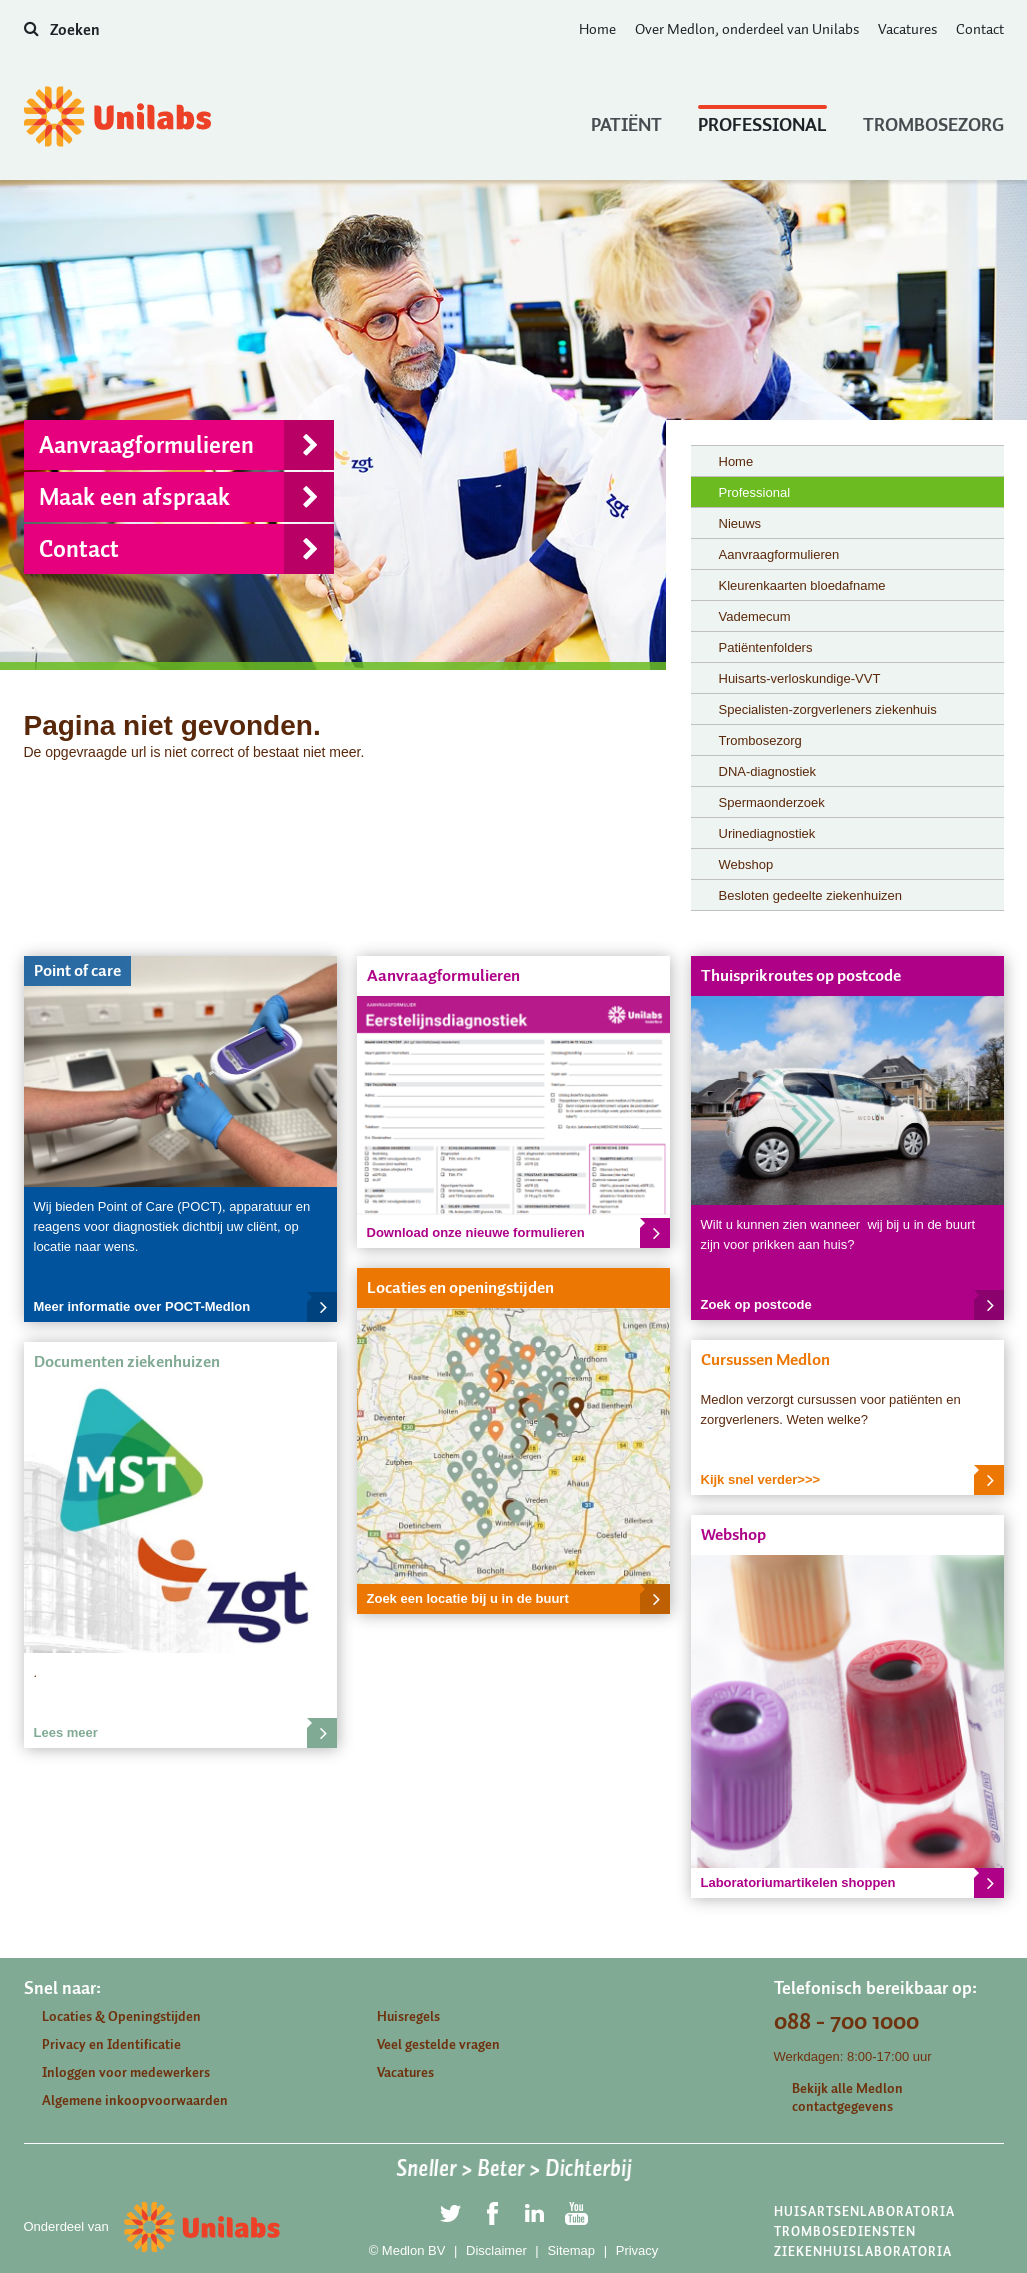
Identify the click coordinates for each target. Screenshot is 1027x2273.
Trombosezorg (933, 120)
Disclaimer (496, 2250)
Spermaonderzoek (772, 802)
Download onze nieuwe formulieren (518, 1233)
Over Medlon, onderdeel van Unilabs (747, 29)
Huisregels (408, 2016)
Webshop (746, 864)
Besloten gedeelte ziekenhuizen (811, 895)
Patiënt (626, 120)
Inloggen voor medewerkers (126, 2072)
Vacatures (907, 29)
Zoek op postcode (852, 1305)
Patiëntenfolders (766, 647)
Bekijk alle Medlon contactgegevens (847, 2097)
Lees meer (185, 1733)
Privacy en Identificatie (111, 2044)
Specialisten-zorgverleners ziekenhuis (828, 709)
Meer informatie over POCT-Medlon (185, 1307)
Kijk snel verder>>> (852, 1480)
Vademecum (755, 616)
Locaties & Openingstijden (121, 2016)
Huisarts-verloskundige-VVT (800, 678)
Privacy (637, 2250)
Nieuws (740, 523)
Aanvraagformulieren (186, 445)
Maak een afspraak (186, 497)
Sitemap (571, 2250)
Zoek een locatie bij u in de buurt (518, 1599)
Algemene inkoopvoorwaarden (135, 2100)
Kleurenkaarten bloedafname (802, 585)
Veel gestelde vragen (438, 2044)
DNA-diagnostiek (768, 771)
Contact (980, 29)
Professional (762, 120)
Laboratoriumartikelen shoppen (852, 1883)
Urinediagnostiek (767, 833)
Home (597, 29)
